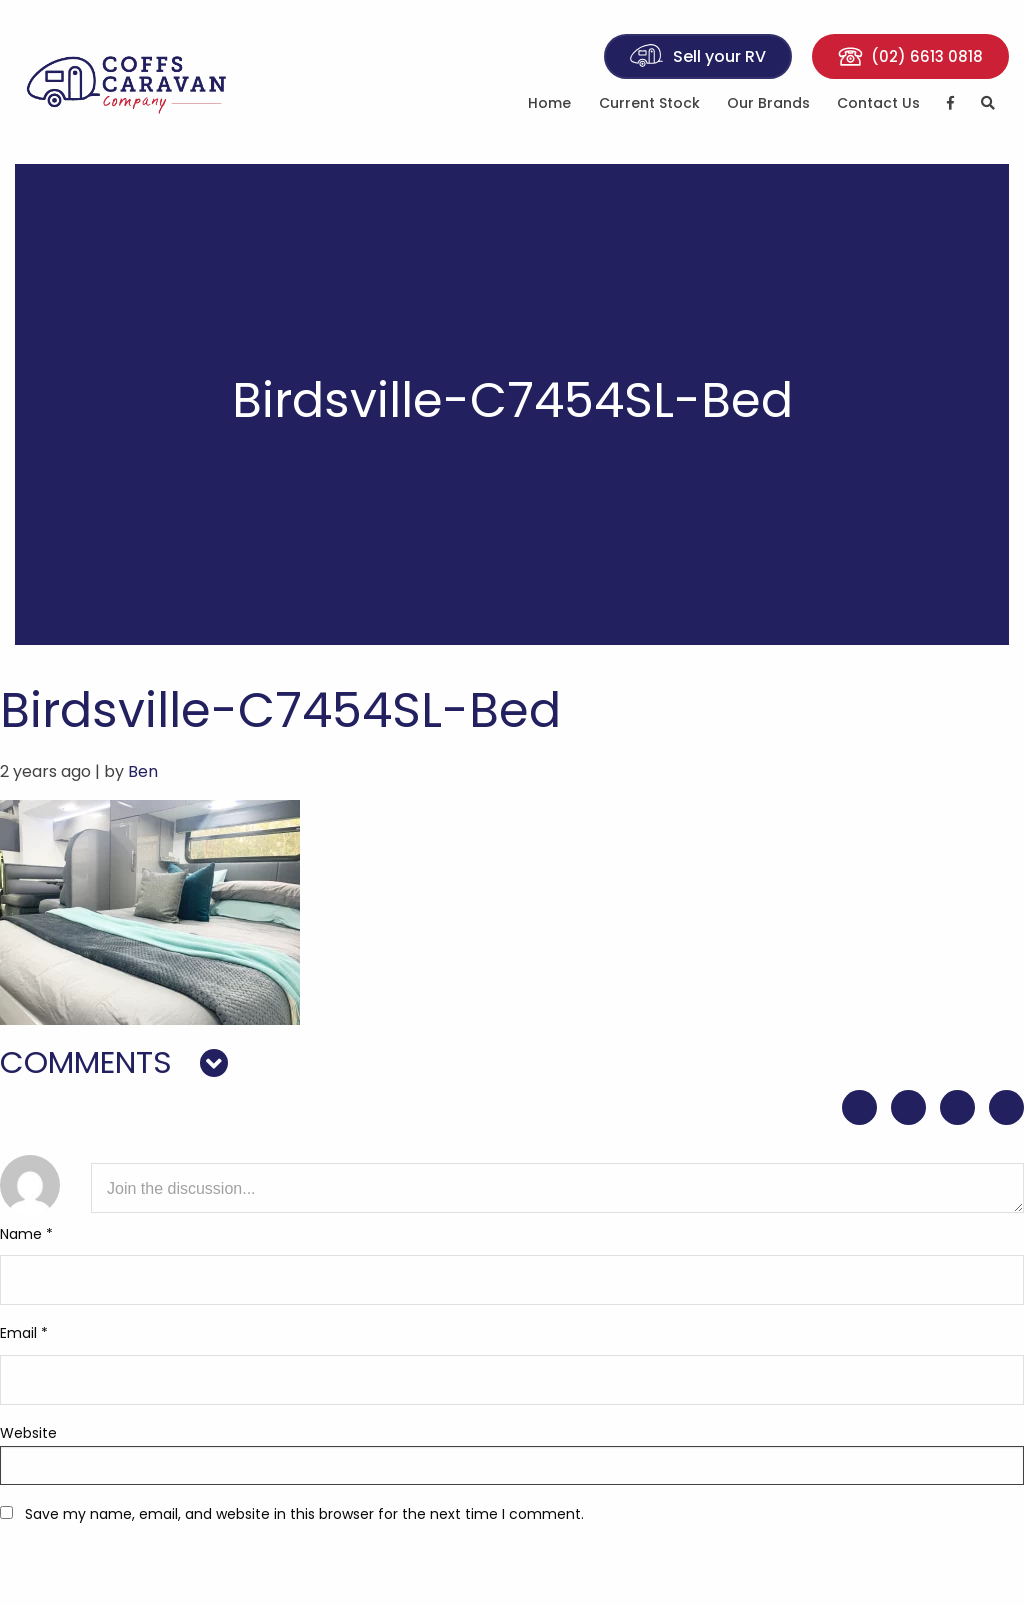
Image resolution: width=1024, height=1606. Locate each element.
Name (26, 1234)
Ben (143, 771)
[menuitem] (550, 106)
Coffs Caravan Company (128, 82)
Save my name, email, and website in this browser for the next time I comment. (304, 1514)
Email (24, 1333)
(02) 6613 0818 (910, 56)
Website (28, 1433)
